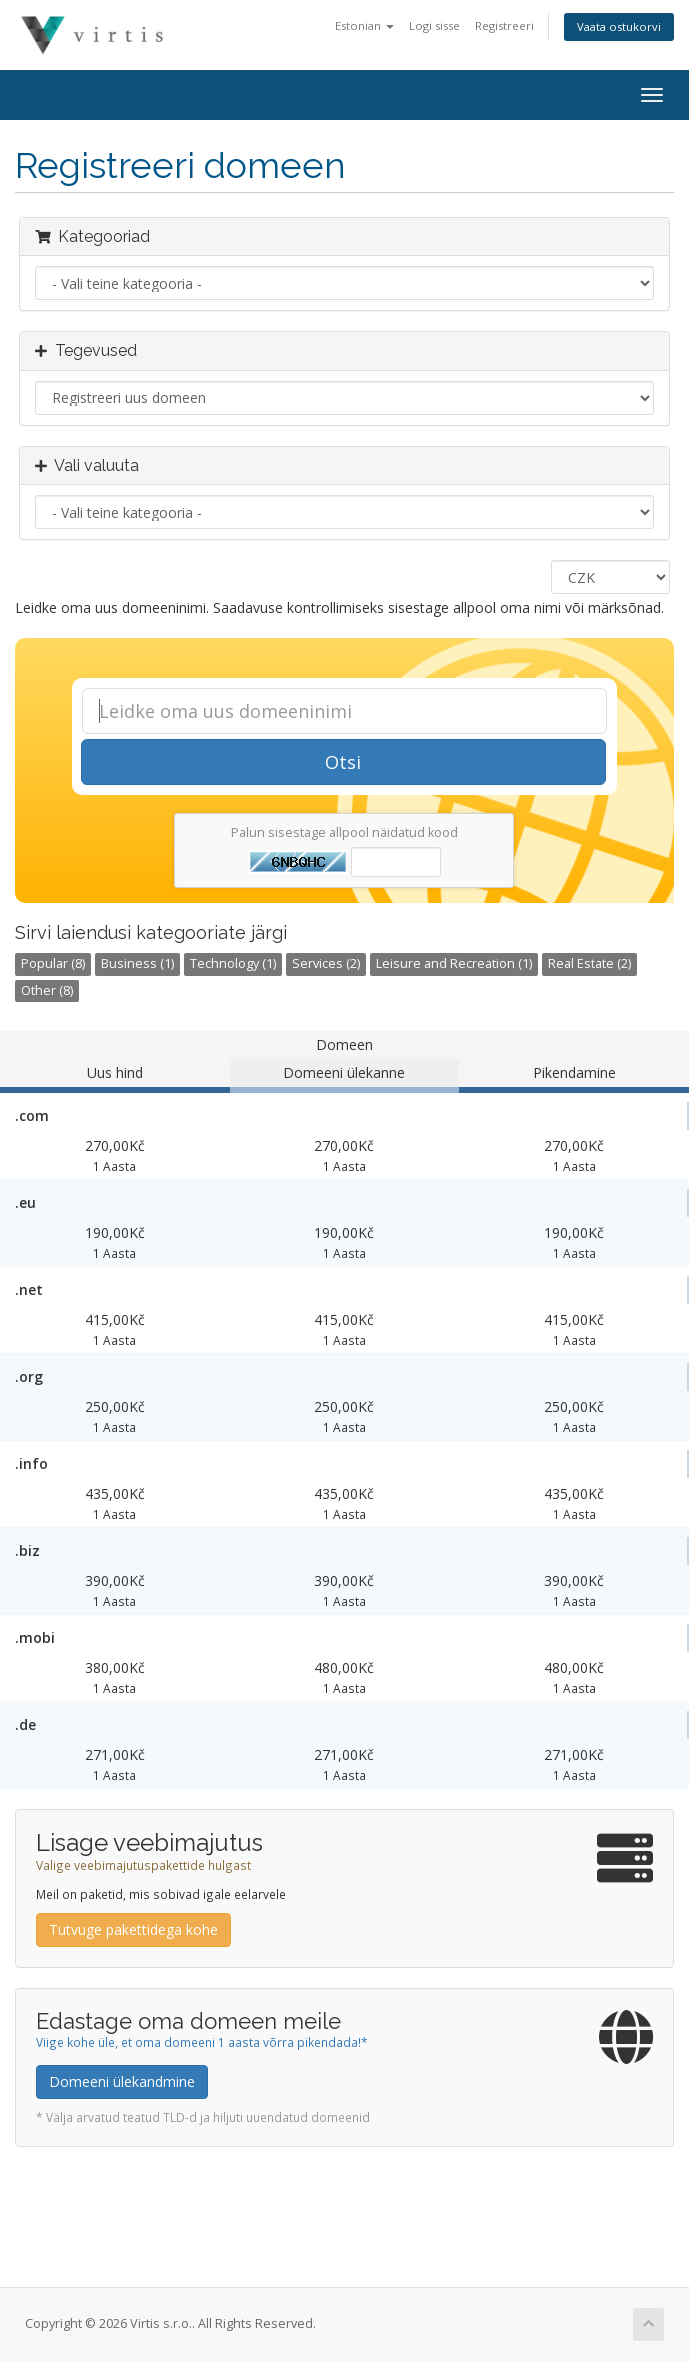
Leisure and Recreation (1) (454, 963)
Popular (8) (53, 963)
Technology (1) (233, 963)
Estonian (364, 25)
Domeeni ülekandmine (122, 2081)
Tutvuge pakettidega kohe (133, 1929)
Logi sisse (434, 25)
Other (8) (47, 990)
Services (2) (326, 963)
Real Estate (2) (589, 963)
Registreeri (504, 25)
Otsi (343, 762)
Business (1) (137, 963)
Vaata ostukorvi (619, 26)
